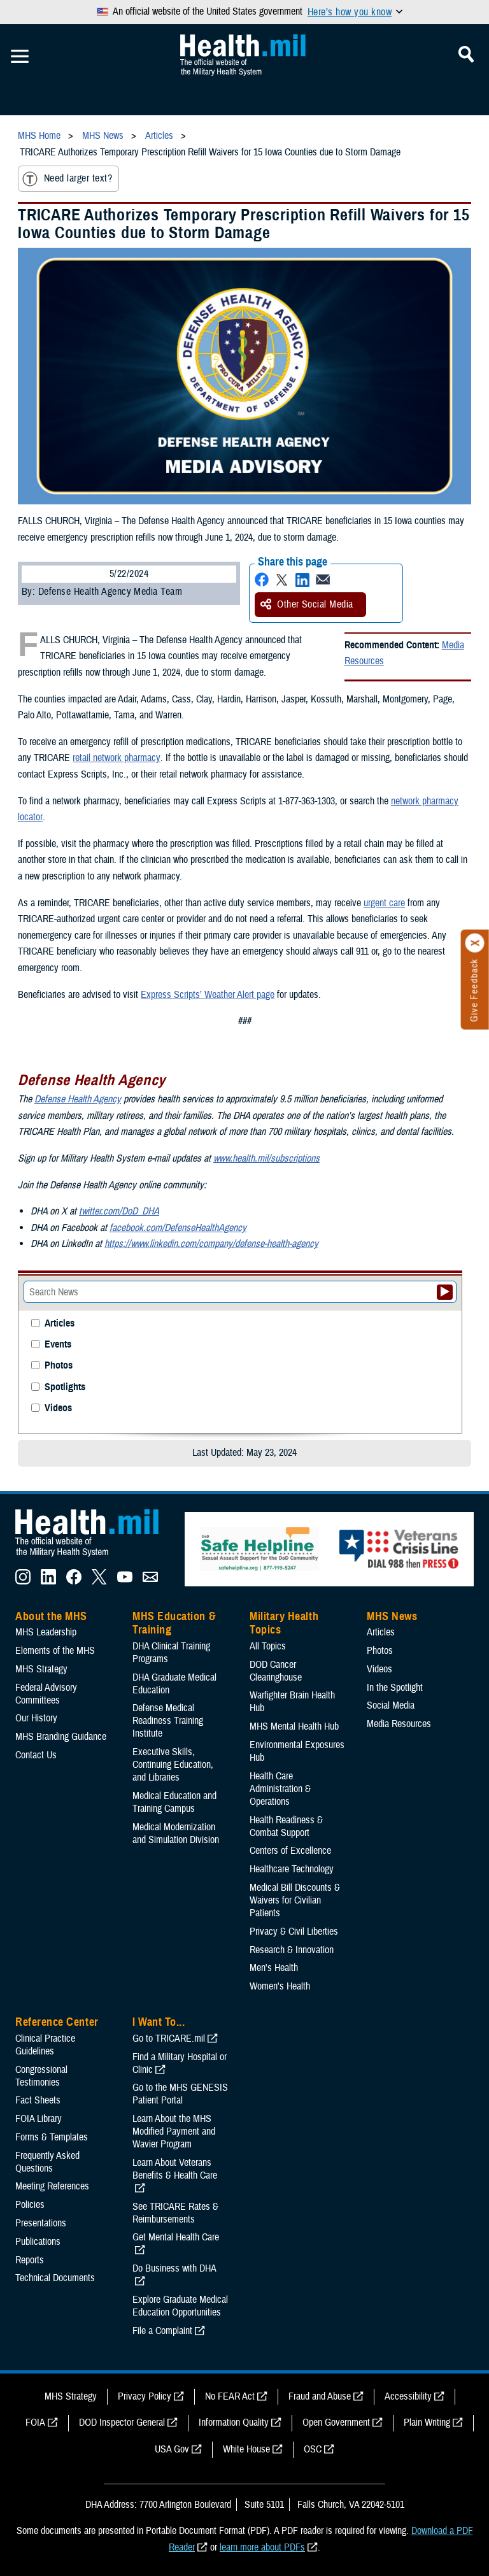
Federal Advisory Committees (46, 1694)
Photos (59, 1366)
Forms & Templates (51, 2137)
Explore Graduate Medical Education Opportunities (180, 2306)
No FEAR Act (230, 2396)
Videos (58, 1408)
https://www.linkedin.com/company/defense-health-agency (211, 1243)
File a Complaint (162, 2330)
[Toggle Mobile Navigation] (19, 56)
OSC (313, 2449)
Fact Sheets (37, 2100)
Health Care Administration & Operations (280, 1789)
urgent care (384, 903)
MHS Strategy (41, 1669)
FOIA (35, 2422)
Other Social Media (306, 604)
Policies (30, 2204)
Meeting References (52, 2186)
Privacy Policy (144, 2396)
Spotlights (65, 1387)
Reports (29, 2260)
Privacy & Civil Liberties (294, 1931)
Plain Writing (427, 2422)
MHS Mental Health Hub (294, 1726)
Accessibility (408, 2396)
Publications (37, 2241)
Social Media (391, 1705)
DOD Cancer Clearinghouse (276, 1671)
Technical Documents (55, 2278)
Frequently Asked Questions (47, 2162)
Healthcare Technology (292, 1869)
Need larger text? (67, 179)
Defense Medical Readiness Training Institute (167, 1721)
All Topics (268, 1646)
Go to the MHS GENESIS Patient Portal (180, 2094)
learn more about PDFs (262, 2547)
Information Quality (234, 2422)
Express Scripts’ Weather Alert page (207, 994)
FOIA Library (38, 2118)
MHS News (392, 1616)
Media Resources (399, 1724)
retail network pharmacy (116, 757)
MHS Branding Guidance (60, 1736)
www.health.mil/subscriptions (266, 1158)
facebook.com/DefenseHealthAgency (178, 1227)
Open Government (336, 2422)
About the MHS (51, 1616)
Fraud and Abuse (319, 2396)
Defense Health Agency (77, 1099)
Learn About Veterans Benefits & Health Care (174, 2169)
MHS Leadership (45, 1632)
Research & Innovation (292, 1950)
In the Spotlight (395, 1687)
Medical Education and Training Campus (174, 1802)
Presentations (40, 2223)
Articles (59, 1324)
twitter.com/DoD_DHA (119, 1211)
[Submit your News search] (445, 1292)
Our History (36, 1718)
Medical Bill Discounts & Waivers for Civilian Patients (295, 1900)
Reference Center (57, 2022)
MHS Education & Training (174, 1623)
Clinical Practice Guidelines (45, 2045)
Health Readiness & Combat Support (286, 1826)
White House (246, 2449)
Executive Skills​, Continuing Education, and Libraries (172, 1765)
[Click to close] (475, 943)
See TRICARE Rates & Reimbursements (175, 2213)
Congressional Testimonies (41, 2076)
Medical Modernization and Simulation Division (175, 1833)
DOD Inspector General (122, 2422)
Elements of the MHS (55, 1650)
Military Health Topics (284, 1623)
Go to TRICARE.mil (168, 2038)
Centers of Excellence (290, 1850)
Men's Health (274, 1967)
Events (58, 1345)
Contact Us (36, 1755)
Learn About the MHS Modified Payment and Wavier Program (173, 2131)
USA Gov (172, 2449)
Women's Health (280, 1986)
